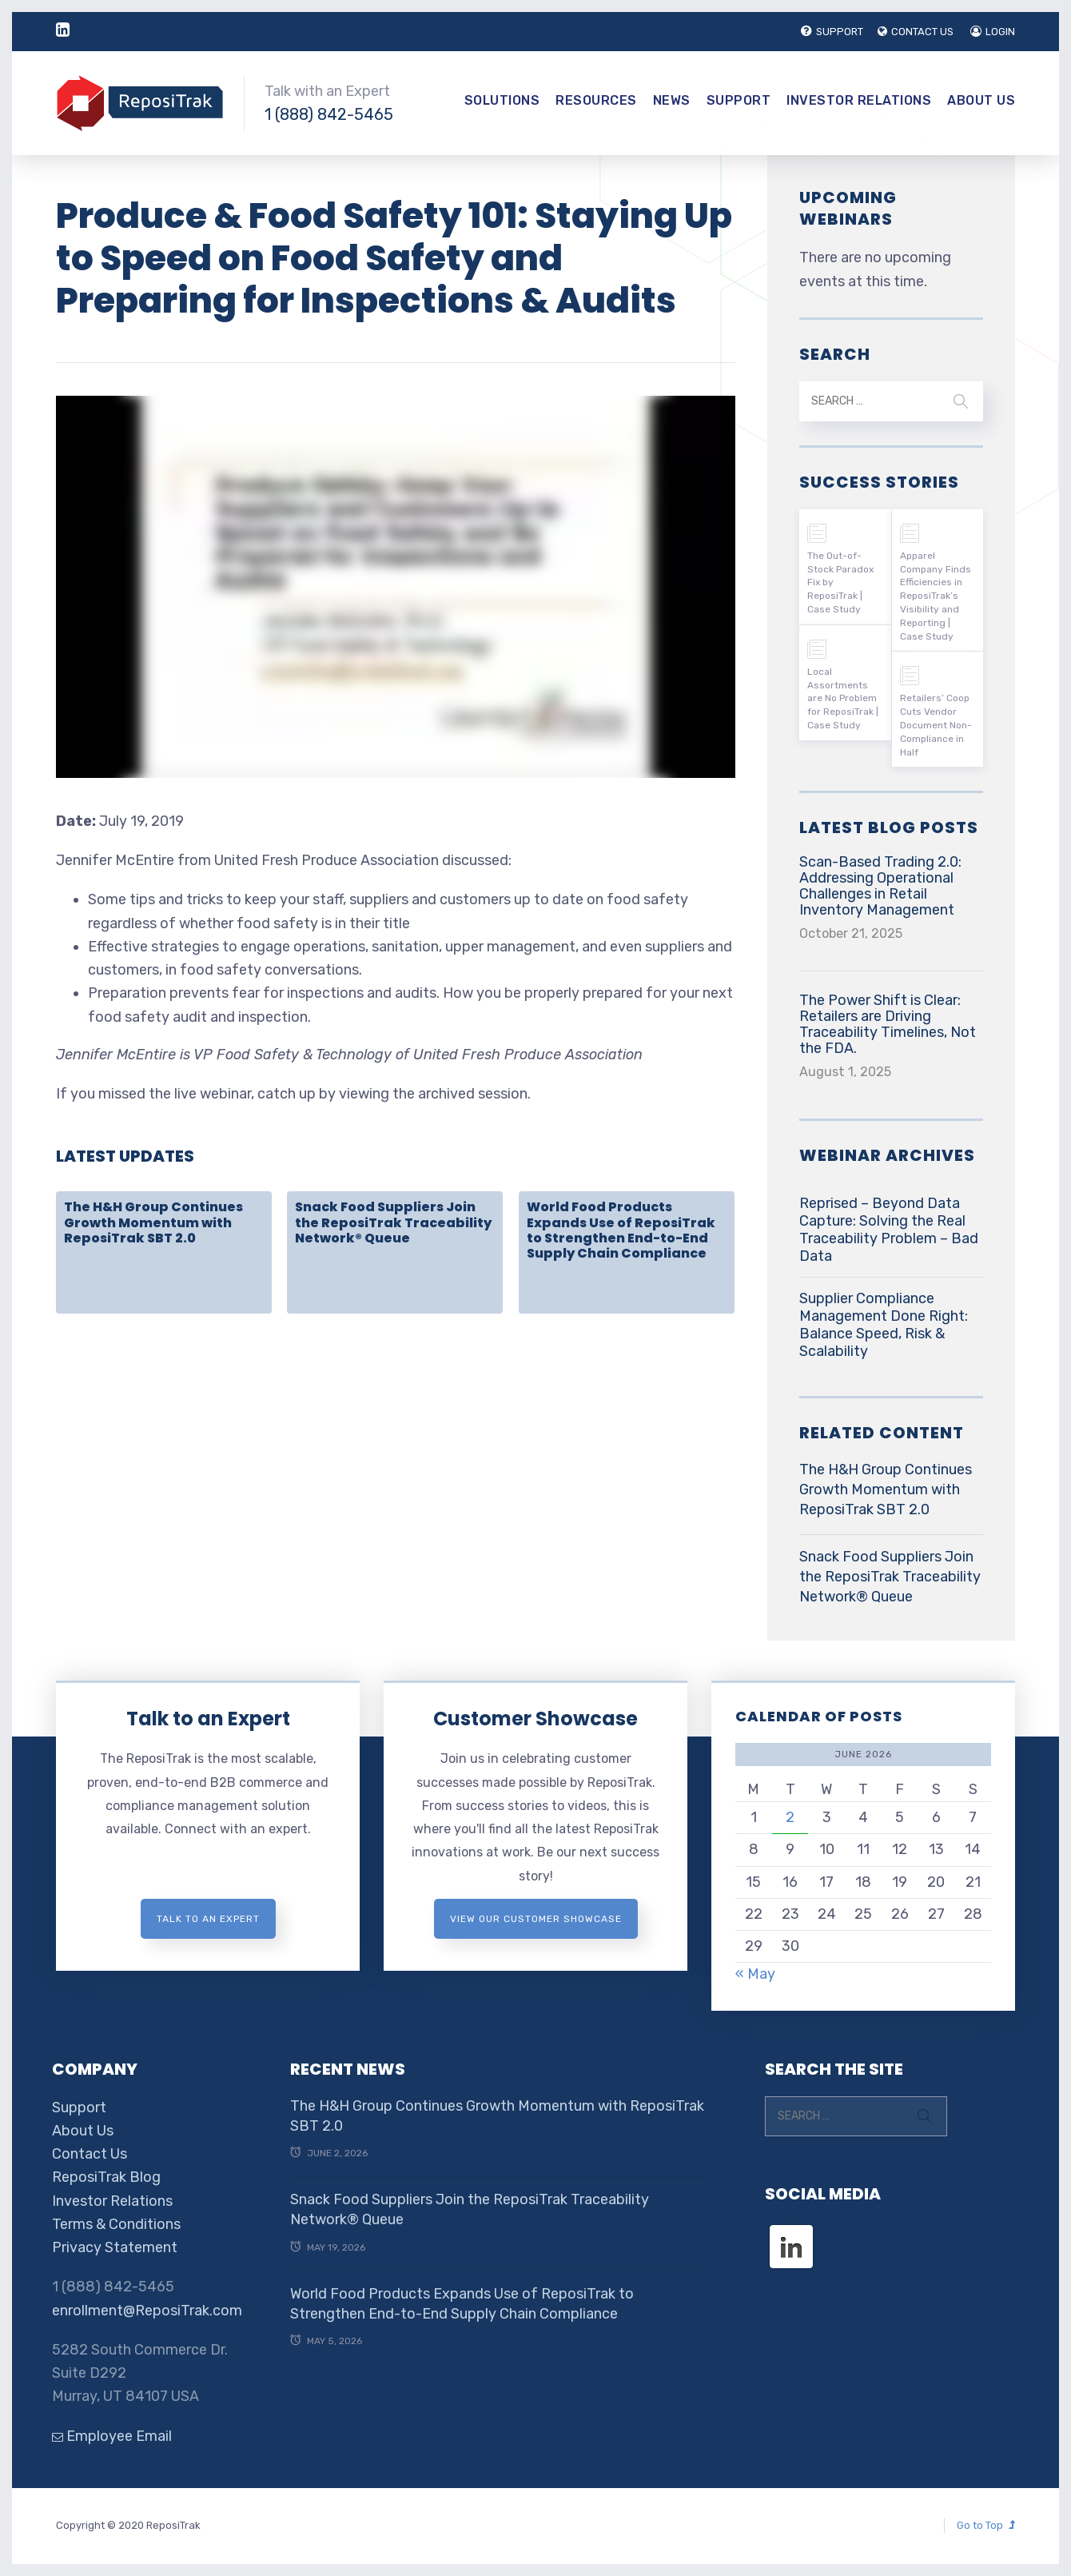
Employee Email (112, 2436)
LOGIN (992, 32)
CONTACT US (914, 32)
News (672, 100)
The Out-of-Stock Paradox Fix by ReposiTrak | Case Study (840, 582)
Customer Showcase (535, 1718)
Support (739, 100)
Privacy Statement (114, 2247)
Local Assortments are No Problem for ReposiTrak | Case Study (842, 698)
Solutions (502, 100)
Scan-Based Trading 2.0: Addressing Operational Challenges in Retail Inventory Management (880, 886)
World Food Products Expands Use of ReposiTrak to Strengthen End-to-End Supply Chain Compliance (621, 1230)
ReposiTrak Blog (106, 2177)
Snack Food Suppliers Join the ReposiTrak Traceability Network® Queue (393, 1222)
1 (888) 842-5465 (329, 114)
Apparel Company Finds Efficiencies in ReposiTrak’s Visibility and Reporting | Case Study (935, 596)
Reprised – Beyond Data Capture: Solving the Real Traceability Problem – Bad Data (888, 1229)
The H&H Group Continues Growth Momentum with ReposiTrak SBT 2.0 (153, 1222)
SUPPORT (829, 32)
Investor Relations (858, 100)
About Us (981, 100)
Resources (596, 100)
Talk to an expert (208, 1918)
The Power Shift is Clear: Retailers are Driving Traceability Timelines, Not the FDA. (887, 1024)
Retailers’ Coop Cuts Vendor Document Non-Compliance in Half (936, 724)
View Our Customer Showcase (536, 1918)
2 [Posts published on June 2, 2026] (790, 1817)
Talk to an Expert (208, 1718)
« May (755, 1974)
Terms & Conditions (116, 2224)
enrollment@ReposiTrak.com (147, 2310)
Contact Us (89, 2154)
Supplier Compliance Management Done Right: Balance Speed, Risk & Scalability (883, 1325)
